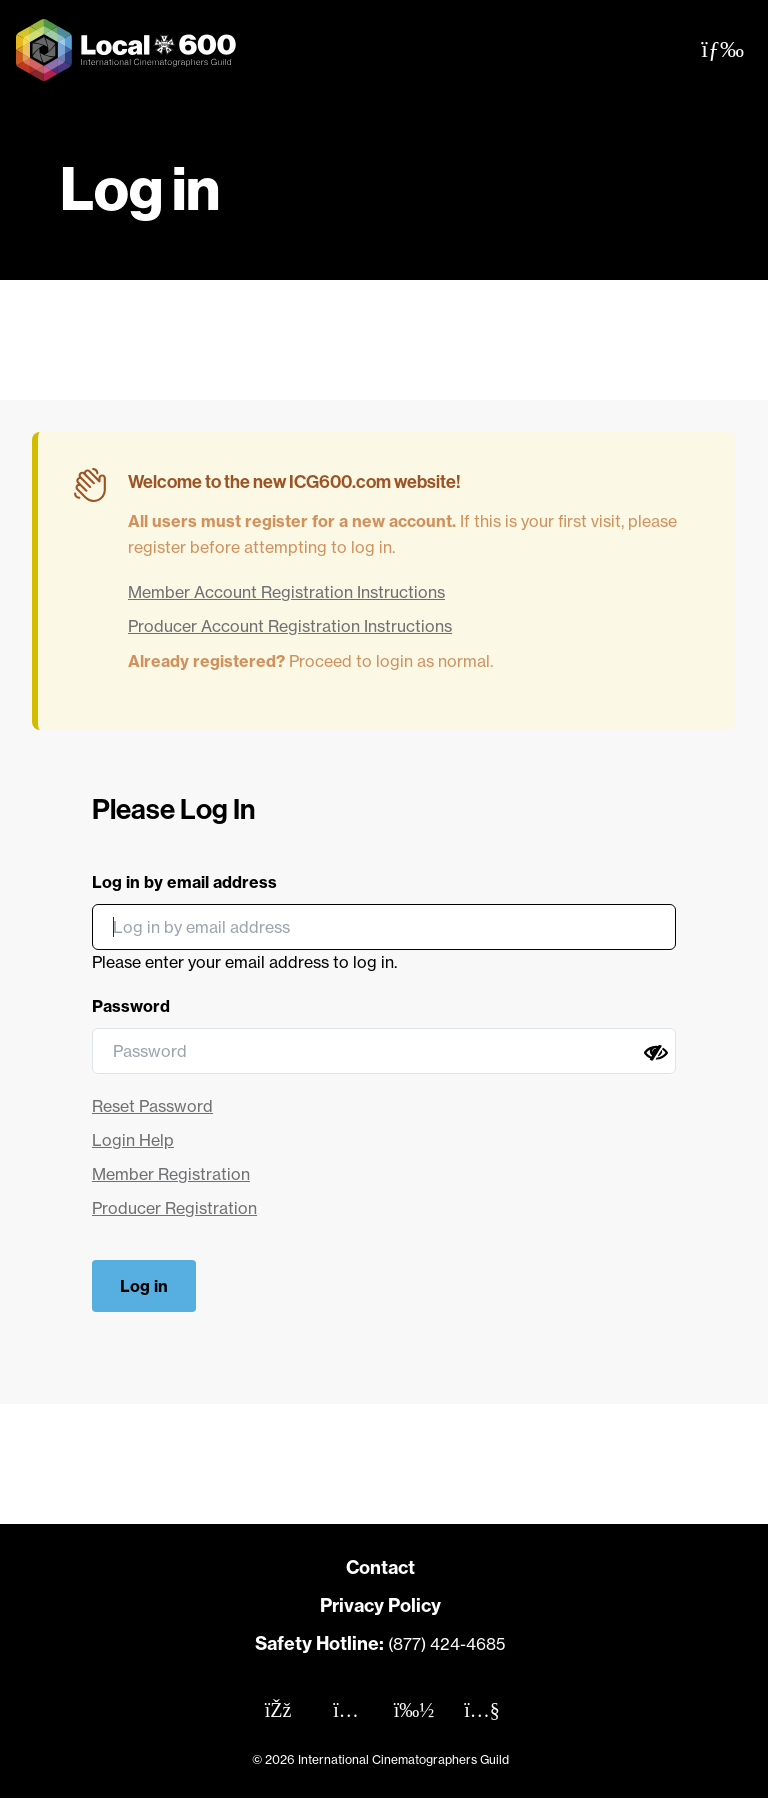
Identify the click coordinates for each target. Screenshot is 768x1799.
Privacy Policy (380, 1605)
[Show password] (656, 1053)
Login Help (133, 1140)
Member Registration (171, 1174)
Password (131, 1006)
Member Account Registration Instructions (286, 592)
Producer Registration (174, 1208)
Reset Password (152, 1106)
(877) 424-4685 (446, 1644)
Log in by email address (184, 882)
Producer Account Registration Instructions (290, 626)
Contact (380, 1567)
